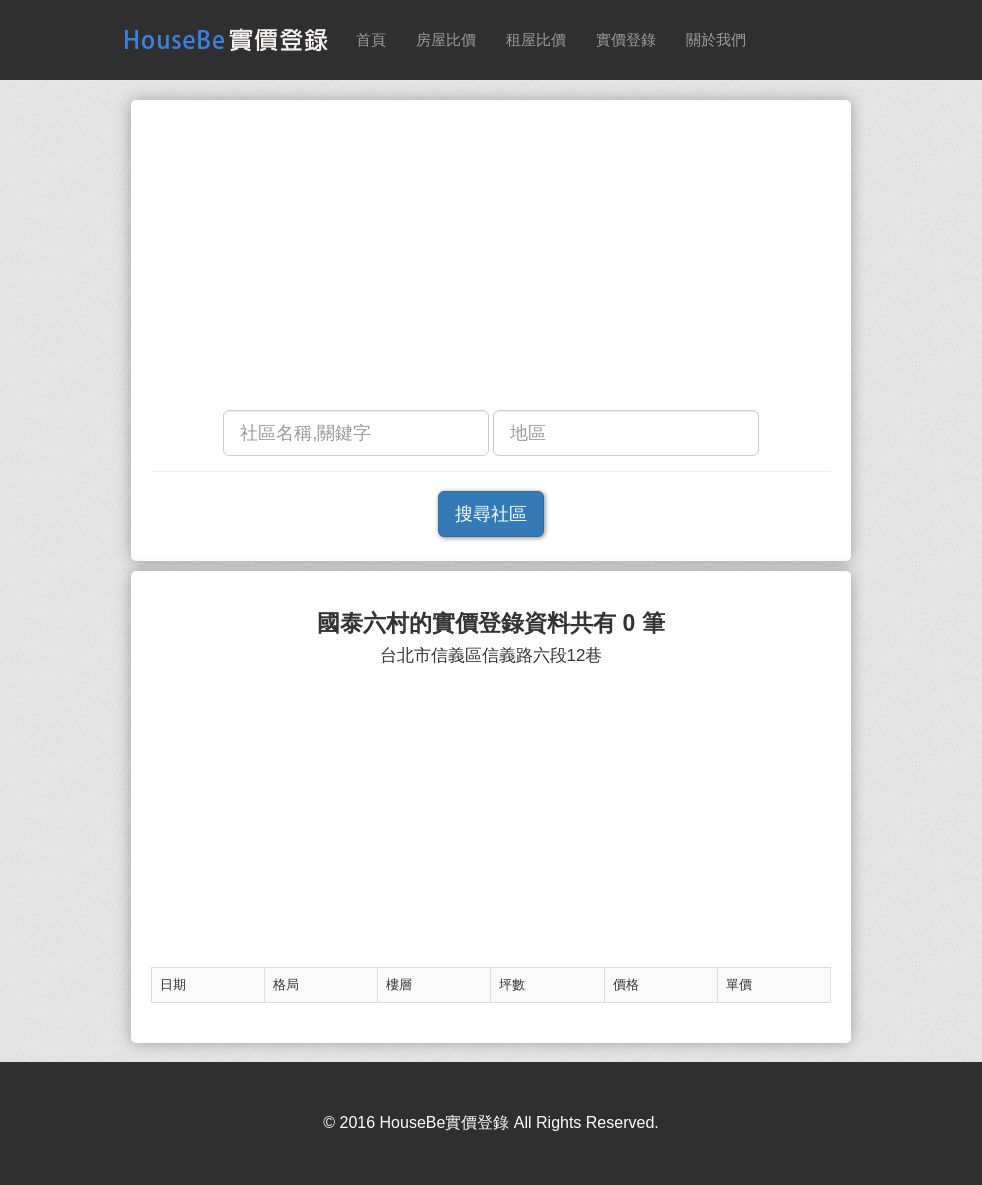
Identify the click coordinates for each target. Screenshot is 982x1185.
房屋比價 (446, 39)
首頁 (371, 39)
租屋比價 (536, 39)
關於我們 (716, 39)
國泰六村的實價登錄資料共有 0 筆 (491, 623)
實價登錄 (626, 39)
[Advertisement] (491, 260)
